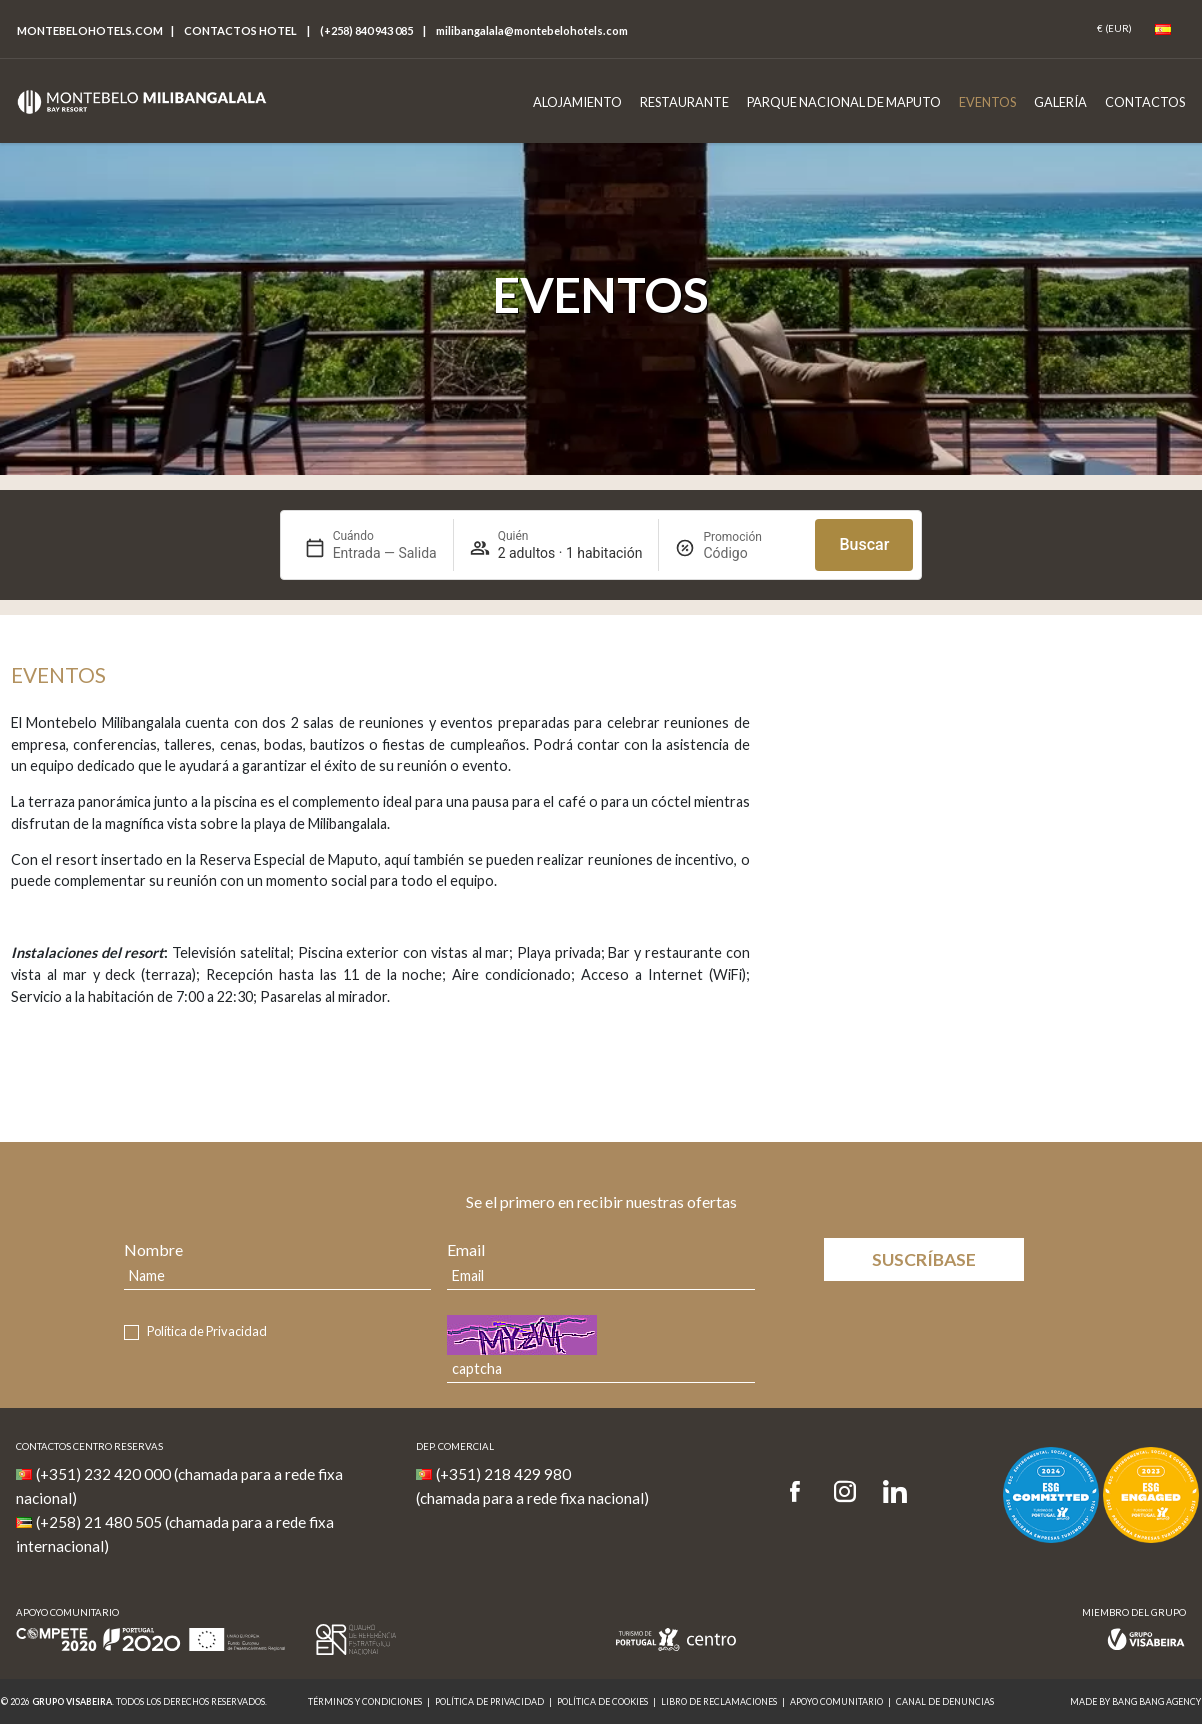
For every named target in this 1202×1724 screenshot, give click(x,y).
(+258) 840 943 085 (366, 30)
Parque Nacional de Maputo (844, 102)
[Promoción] (751, 553)
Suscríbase (924, 1259)
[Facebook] (801, 1492)
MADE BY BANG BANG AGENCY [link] (1135, 1701)
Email (466, 1249)
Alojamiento (577, 102)
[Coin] (1114, 29)
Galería (1060, 102)
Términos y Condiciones (365, 1701)
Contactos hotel (240, 30)
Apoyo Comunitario (836, 1701)
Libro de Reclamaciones (719, 1701)
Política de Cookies (602, 1701)
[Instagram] (845, 1492)
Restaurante (684, 102)
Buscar (864, 544)
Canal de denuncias (945, 1701)
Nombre (153, 1249)
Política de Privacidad (207, 1331)
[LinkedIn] (895, 1492)
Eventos (987, 102)
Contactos (1145, 102)
